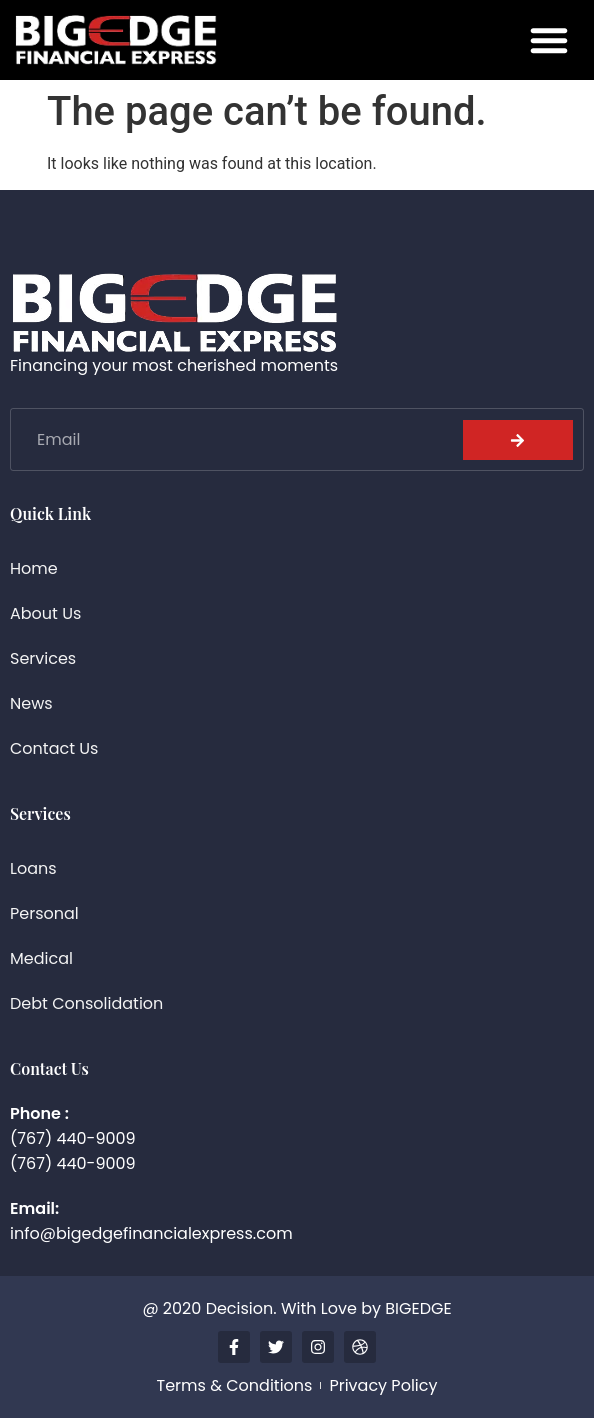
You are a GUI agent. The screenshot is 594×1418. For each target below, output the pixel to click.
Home (34, 568)
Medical (41, 958)
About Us (45, 613)
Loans (33, 868)
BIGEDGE (418, 1308)
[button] (549, 40)
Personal (44, 913)
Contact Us (54, 748)
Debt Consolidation (86, 1003)
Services (43, 658)
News (31, 703)
